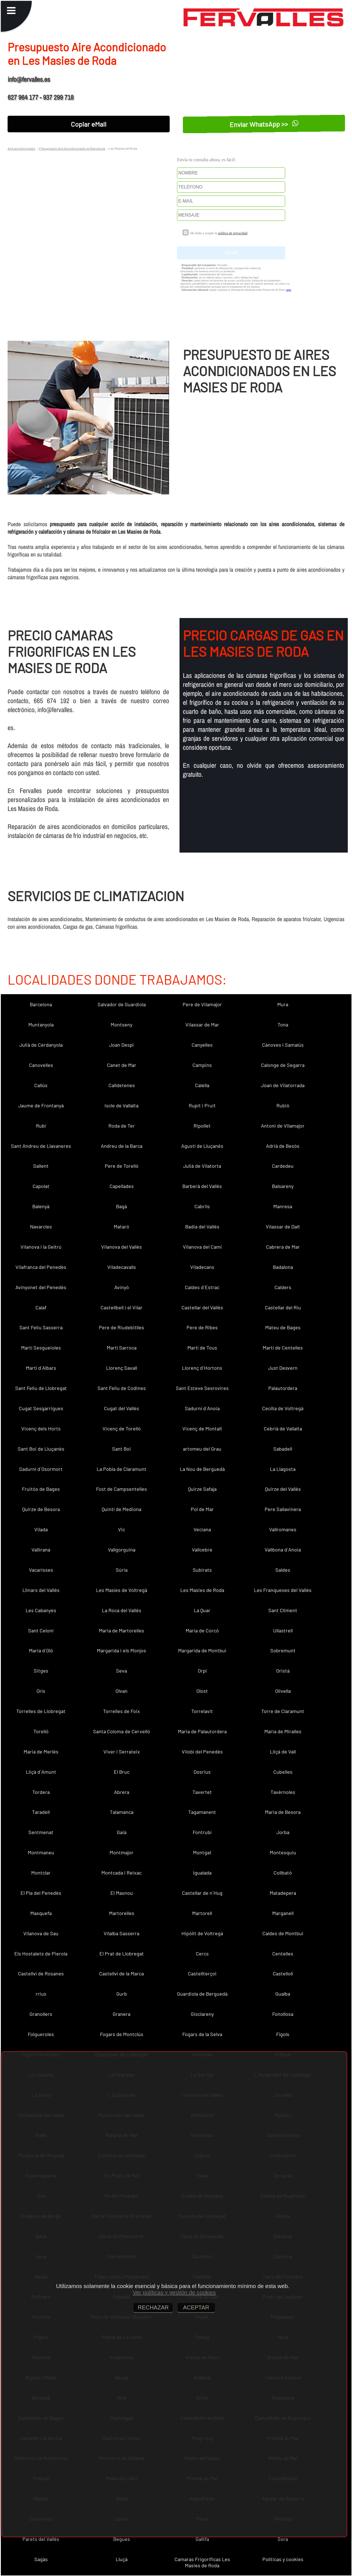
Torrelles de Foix (121, 1711)
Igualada (202, 1872)
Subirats (202, 1570)
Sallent (41, 1166)
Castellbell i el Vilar (121, 1307)
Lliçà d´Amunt (41, 1772)
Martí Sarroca (122, 1347)
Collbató (283, 1872)
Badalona (283, 1267)
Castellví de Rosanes (41, 1973)
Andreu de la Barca (121, 1146)
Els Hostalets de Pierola (40, 1953)
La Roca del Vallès (121, 1610)
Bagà (121, 1206)
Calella (202, 1085)
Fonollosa (282, 2014)
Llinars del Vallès (41, 1590)
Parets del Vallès (40, 2539)
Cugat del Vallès (121, 1408)
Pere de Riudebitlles (121, 1327)
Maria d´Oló (41, 1650)
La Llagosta (283, 1469)
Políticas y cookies (282, 2559)
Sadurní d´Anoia (202, 1408)
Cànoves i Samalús (283, 1045)
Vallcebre (202, 1549)
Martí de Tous (202, 1347)
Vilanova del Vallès (121, 1247)
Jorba (282, 1832)
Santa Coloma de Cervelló (121, 1731)
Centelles (282, 1953)
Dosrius (202, 1772)
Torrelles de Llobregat (40, 1711)
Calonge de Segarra (283, 1065)
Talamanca (121, 1812)
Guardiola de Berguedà (202, 1994)
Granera (121, 2014)
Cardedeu (283, 1166)
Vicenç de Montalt (202, 1428)
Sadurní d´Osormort (41, 1469)
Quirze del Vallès (283, 1489)
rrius (41, 1994)
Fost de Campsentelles (121, 1489)
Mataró (121, 1226)
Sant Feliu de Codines (121, 1388)
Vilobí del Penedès (202, 1751)
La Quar (202, 1610)
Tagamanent (202, 1812)
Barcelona (41, 1004)
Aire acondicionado (21, 148)
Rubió (282, 1105)
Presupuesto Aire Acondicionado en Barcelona (71, 148)
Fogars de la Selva (202, 2034)
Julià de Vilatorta (202, 1166)
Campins (202, 1065)
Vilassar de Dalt (283, 1226)
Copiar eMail (88, 124)
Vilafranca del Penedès (40, 1267)
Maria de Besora (283, 1812)
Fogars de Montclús (121, 2034)
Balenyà (40, 1206)
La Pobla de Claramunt (121, 1469)
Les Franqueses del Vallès (283, 1590)
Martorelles (121, 1913)
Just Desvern (283, 1368)
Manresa (282, 1206)
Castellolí (283, 1973)
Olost (202, 1691)
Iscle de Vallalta (121, 1105)
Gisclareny (202, 2014)
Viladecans (202, 1267)
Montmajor (121, 1852)
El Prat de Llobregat (121, 1953)
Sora (283, 2539)
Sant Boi (121, 1449)
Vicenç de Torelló (122, 1428)
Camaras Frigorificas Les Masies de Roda (202, 2562)
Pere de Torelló (121, 1166)
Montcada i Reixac (121, 1872)
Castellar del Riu (283, 1307)
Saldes (282, 1570)
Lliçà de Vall (283, 1751)
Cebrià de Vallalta (283, 1428)
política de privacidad (232, 233)
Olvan (121, 1691)
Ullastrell (283, 1630)
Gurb (121, 1994)
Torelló (41, 1731)
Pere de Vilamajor (202, 1004)
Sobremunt (283, 1650)
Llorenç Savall (121, 1368)
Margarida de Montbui (202, 1650)
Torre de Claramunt (282, 1711)
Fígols (282, 2034)
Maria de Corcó (202, 1630)
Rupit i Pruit (202, 1105)
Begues (121, 2539)
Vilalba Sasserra (121, 1933)
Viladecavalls (121, 1267)
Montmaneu (41, 1852)
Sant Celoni (41, 1630)
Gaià (121, 1832)
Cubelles (282, 1772)
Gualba (282, 1994)
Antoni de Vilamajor (283, 1126)
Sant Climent (282, 1610)
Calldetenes (121, 1085)
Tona (283, 1024)
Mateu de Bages (283, 1327)
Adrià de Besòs (282, 1146)
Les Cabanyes (41, 1610)
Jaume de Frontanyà (41, 1105)
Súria (122, 1570)
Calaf (40, 1307)
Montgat (202, 1852)
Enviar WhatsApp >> (264, 124)
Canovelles (41, 1065)
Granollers (40, 2014)
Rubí (41, 1126)
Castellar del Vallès (202, 1307)
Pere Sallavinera (283, 1509)
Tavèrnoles (283, 1792)
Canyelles (202, 1045)
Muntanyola (41, 1024)
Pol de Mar (202, 1509)
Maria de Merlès (41, 1751)
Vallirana (40, 1549)
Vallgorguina (121, 1549)
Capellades (122, 1186)
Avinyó (121, 1287)
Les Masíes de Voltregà (121, 1590)
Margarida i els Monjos (121, 1650)
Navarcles (41, 1226)
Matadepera (283, 1893)
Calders (282, 1287)
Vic (121, 1529)
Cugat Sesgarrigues (41, 1408)
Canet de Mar (121, 1065)
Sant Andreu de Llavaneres (41, 1146)
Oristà (283, 1671)
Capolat (41, 1186)
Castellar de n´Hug (202, 1893)
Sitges (41, 1671)
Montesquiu (283, 1852)
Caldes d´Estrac (202, 1287)
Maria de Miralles (282, 1731)
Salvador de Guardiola (121, 1004)
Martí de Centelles (283, 1347)
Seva (121, 1671)
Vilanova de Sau (40, 1933)
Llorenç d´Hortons (202, 1368)
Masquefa (41, 1913)
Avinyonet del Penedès (40, 1287)
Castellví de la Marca (121, 1973)
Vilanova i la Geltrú (41, 1247)
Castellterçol (202, 1973)
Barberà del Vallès (202, 1186)
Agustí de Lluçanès (202, 1146)
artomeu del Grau (202, 1449)
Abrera (121, 1792)
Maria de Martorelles (121, 1630)
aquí (288, 289)
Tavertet (202, 1792)
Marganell (283, 1913)
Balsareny (283, 1186)
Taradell (41, 1812)
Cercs (202, 1953)
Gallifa (202, 2539)
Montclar (41, 1872)
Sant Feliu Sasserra (41, 1327)
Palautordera (282, 1388)
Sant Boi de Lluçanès (41, 1449)
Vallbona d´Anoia (283, 1549)
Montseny (121, 1024)
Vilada (41, 1529)
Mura (282, 1004)
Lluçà (122, 2559)
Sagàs (41, 2559)
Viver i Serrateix (121, 1751)
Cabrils (202, 1206)
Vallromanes (282, 1529)
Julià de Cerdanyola (41, 1045)
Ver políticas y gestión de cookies (174, 2292)
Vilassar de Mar (202, 1024)
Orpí (202, 1671)
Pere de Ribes (202, 1327)
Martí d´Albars (41, 1368)
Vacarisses (41, 1570)
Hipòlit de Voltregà (202, 1933)
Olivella (283, 1691)
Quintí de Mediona (121, 1509)
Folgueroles (41, 2034)
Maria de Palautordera (202, 1731)
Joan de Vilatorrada (283, 1085)
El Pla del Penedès (41, 1893)
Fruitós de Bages (41, 1489)
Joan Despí (121, 1045)
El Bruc (122, 1772)
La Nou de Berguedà (202, 1469)
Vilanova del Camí (202, 1247)
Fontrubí (202, 1832)
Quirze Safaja (202, 1489)
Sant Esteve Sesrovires (202, 1388)
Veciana (202, 1529)
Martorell (202, 1913)
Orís (41, 1691)
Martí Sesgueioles (41, 1347)
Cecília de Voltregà (282, 1408)
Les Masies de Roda (202, 1590)
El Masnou (121, 1893)
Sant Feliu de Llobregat (41, 1388)
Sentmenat (40, 1832)
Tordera (41, 1792)
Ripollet (202, 1126)
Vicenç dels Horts (41, 1428)
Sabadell (282, 1449)
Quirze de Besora (41, 1509)
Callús (40, 1085)
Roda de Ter (121, 1126)
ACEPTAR (196, 2307)
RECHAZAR (153, 2307)
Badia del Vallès (202, 1226)
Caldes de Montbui (282, 1933)
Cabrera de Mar (283, 1247)
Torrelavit (202, 1711)
